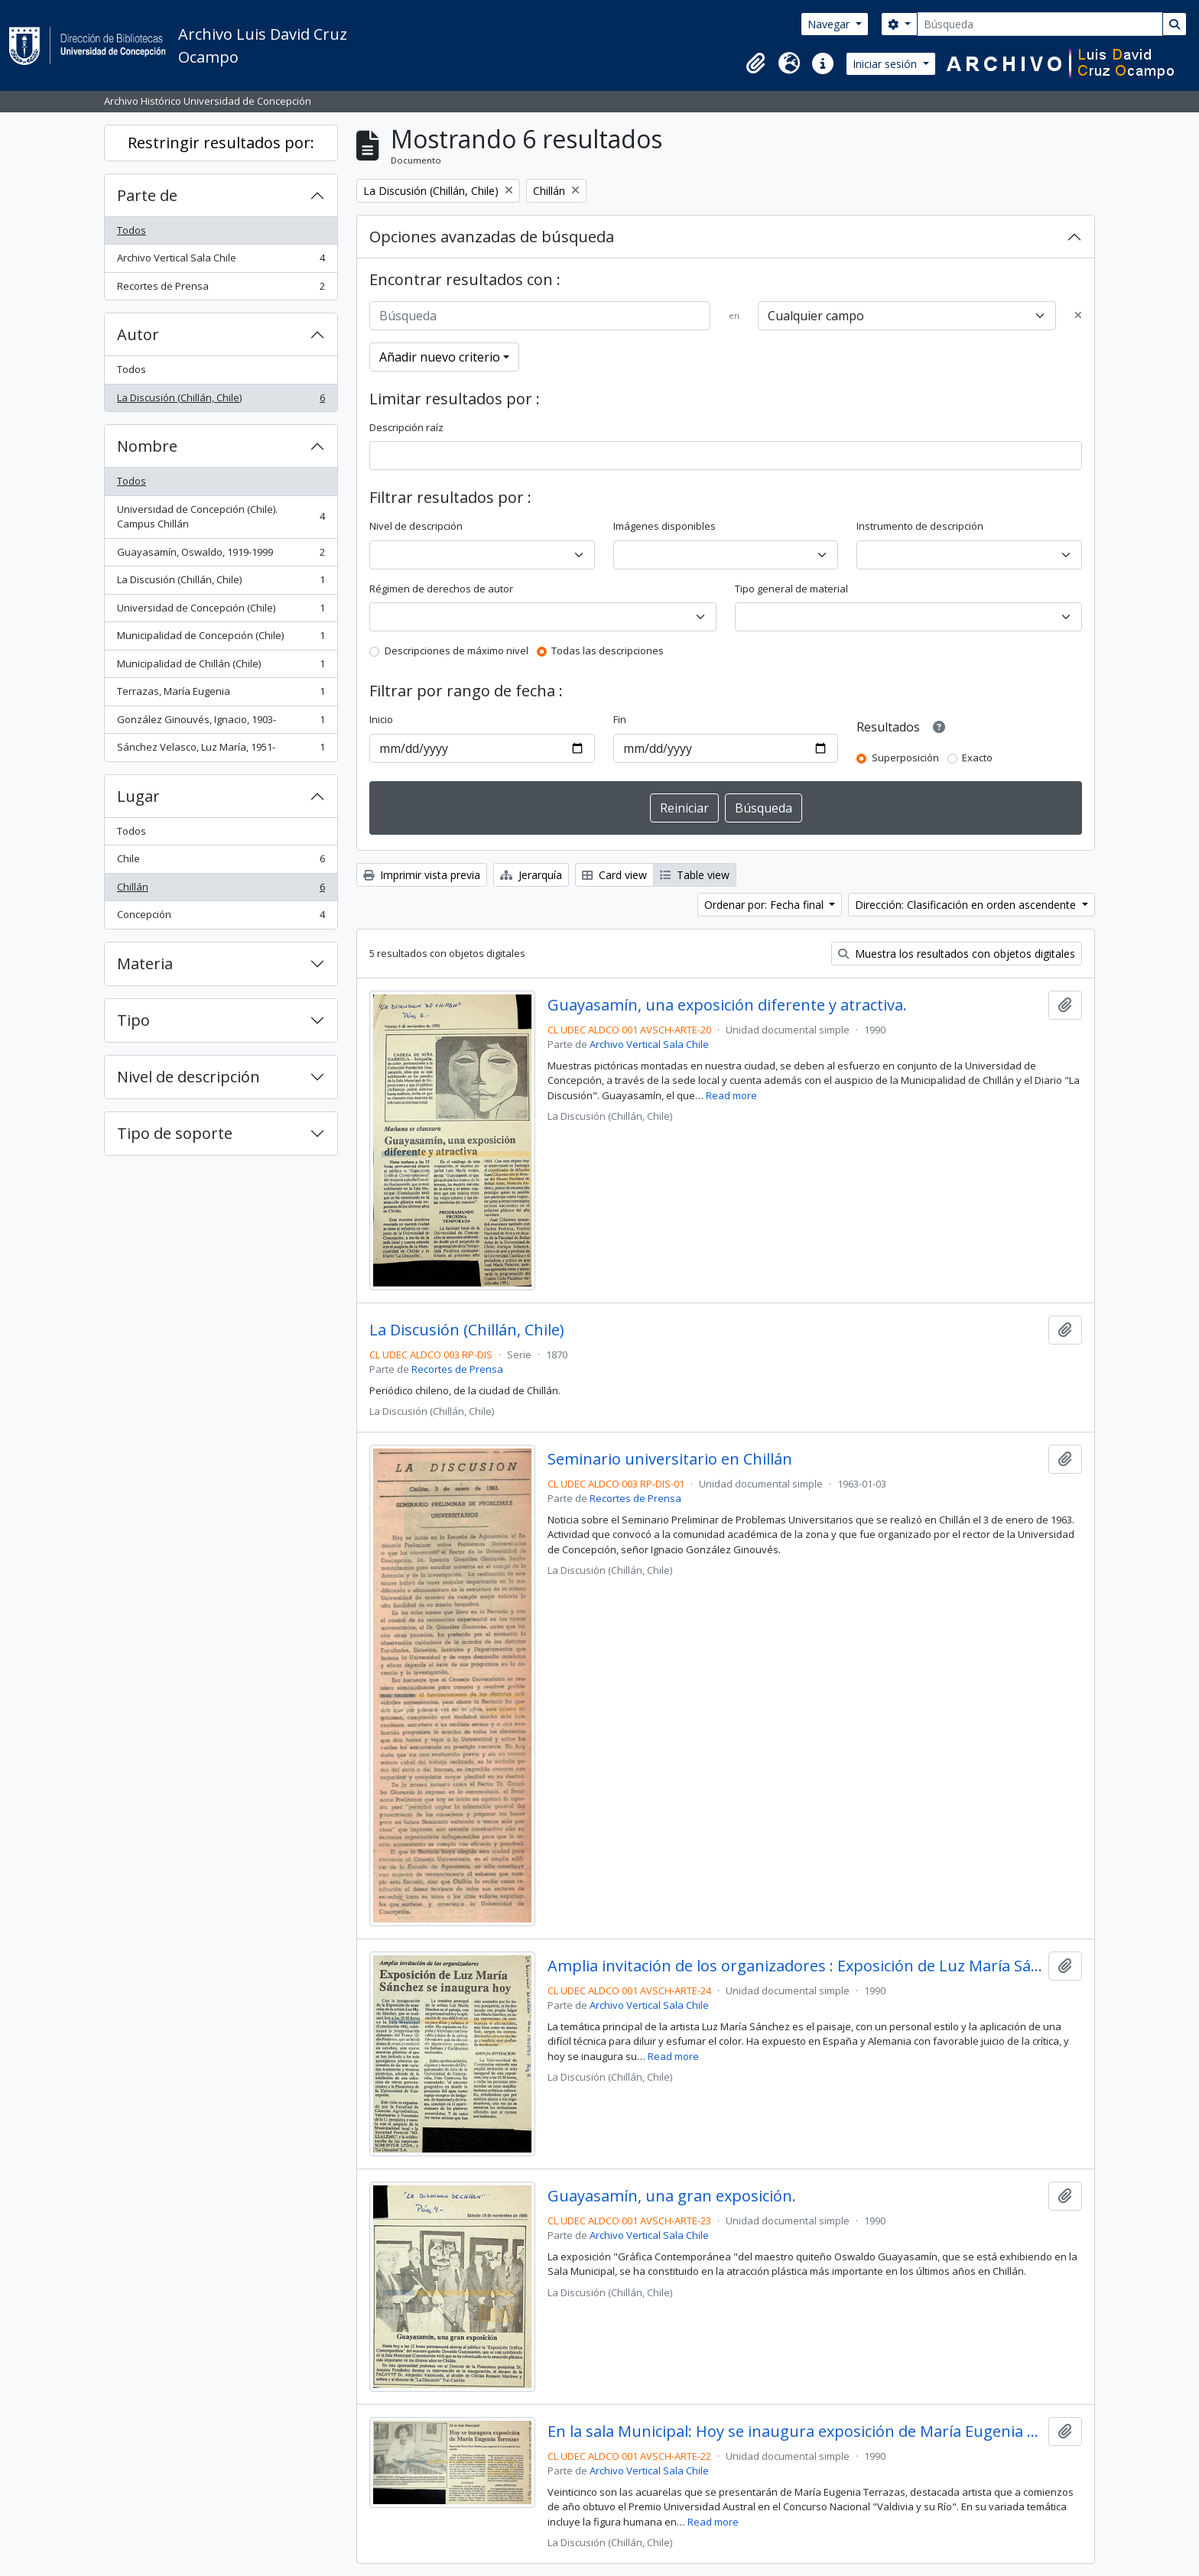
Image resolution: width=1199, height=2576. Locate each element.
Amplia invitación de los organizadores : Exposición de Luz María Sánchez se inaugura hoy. (795, 1966)
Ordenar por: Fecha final (765, 904)
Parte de (147, 195)
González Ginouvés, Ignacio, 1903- (220, 722)
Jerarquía (531, 875)
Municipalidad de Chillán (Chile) (220, 667)
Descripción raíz (406, 427)
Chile (220, 862)
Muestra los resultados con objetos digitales (956, 953)
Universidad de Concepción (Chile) (220, 611)
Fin (619, 719)
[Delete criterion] (1078, 315)
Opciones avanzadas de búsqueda (491, 236)
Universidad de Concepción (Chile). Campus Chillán (220, 516)
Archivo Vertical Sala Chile (220, 261)
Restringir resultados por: (221, 142)
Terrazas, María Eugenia (220, 694)
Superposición (905, 757)
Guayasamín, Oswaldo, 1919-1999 (220, 555)
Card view (614, 875)
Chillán (220, 890)
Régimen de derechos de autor (441, 588)
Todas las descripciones (607, 650)
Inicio (381, 719)
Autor (138, 334)
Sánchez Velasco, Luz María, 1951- (220, 750)
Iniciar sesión (886, 64)
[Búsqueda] (1040, 24)
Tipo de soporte (174, 1133)
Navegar (830, 24)
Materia (145, 963)
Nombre (147, 446)
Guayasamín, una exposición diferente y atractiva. (727, 1005)
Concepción (220, 917)
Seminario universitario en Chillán (670, 1459)
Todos (131, 230)
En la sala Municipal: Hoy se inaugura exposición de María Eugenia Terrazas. (795, 2431)
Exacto (977, 757)
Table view (694, 875)
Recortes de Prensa (220, 289)
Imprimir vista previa (421, 875)
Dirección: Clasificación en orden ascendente (967, 904)
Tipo (133, 1020)
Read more (731, 1095)
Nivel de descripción (188, 1076)
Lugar (138, 796)
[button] (755, 63)
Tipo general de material (791, 588)
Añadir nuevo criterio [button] (439, 357)
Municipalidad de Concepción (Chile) (220, 638)
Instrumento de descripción (919, 526)
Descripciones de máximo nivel (456, 650)
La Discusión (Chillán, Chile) (220, 401)
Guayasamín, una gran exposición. (672, 2196)
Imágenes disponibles (664, 526)
